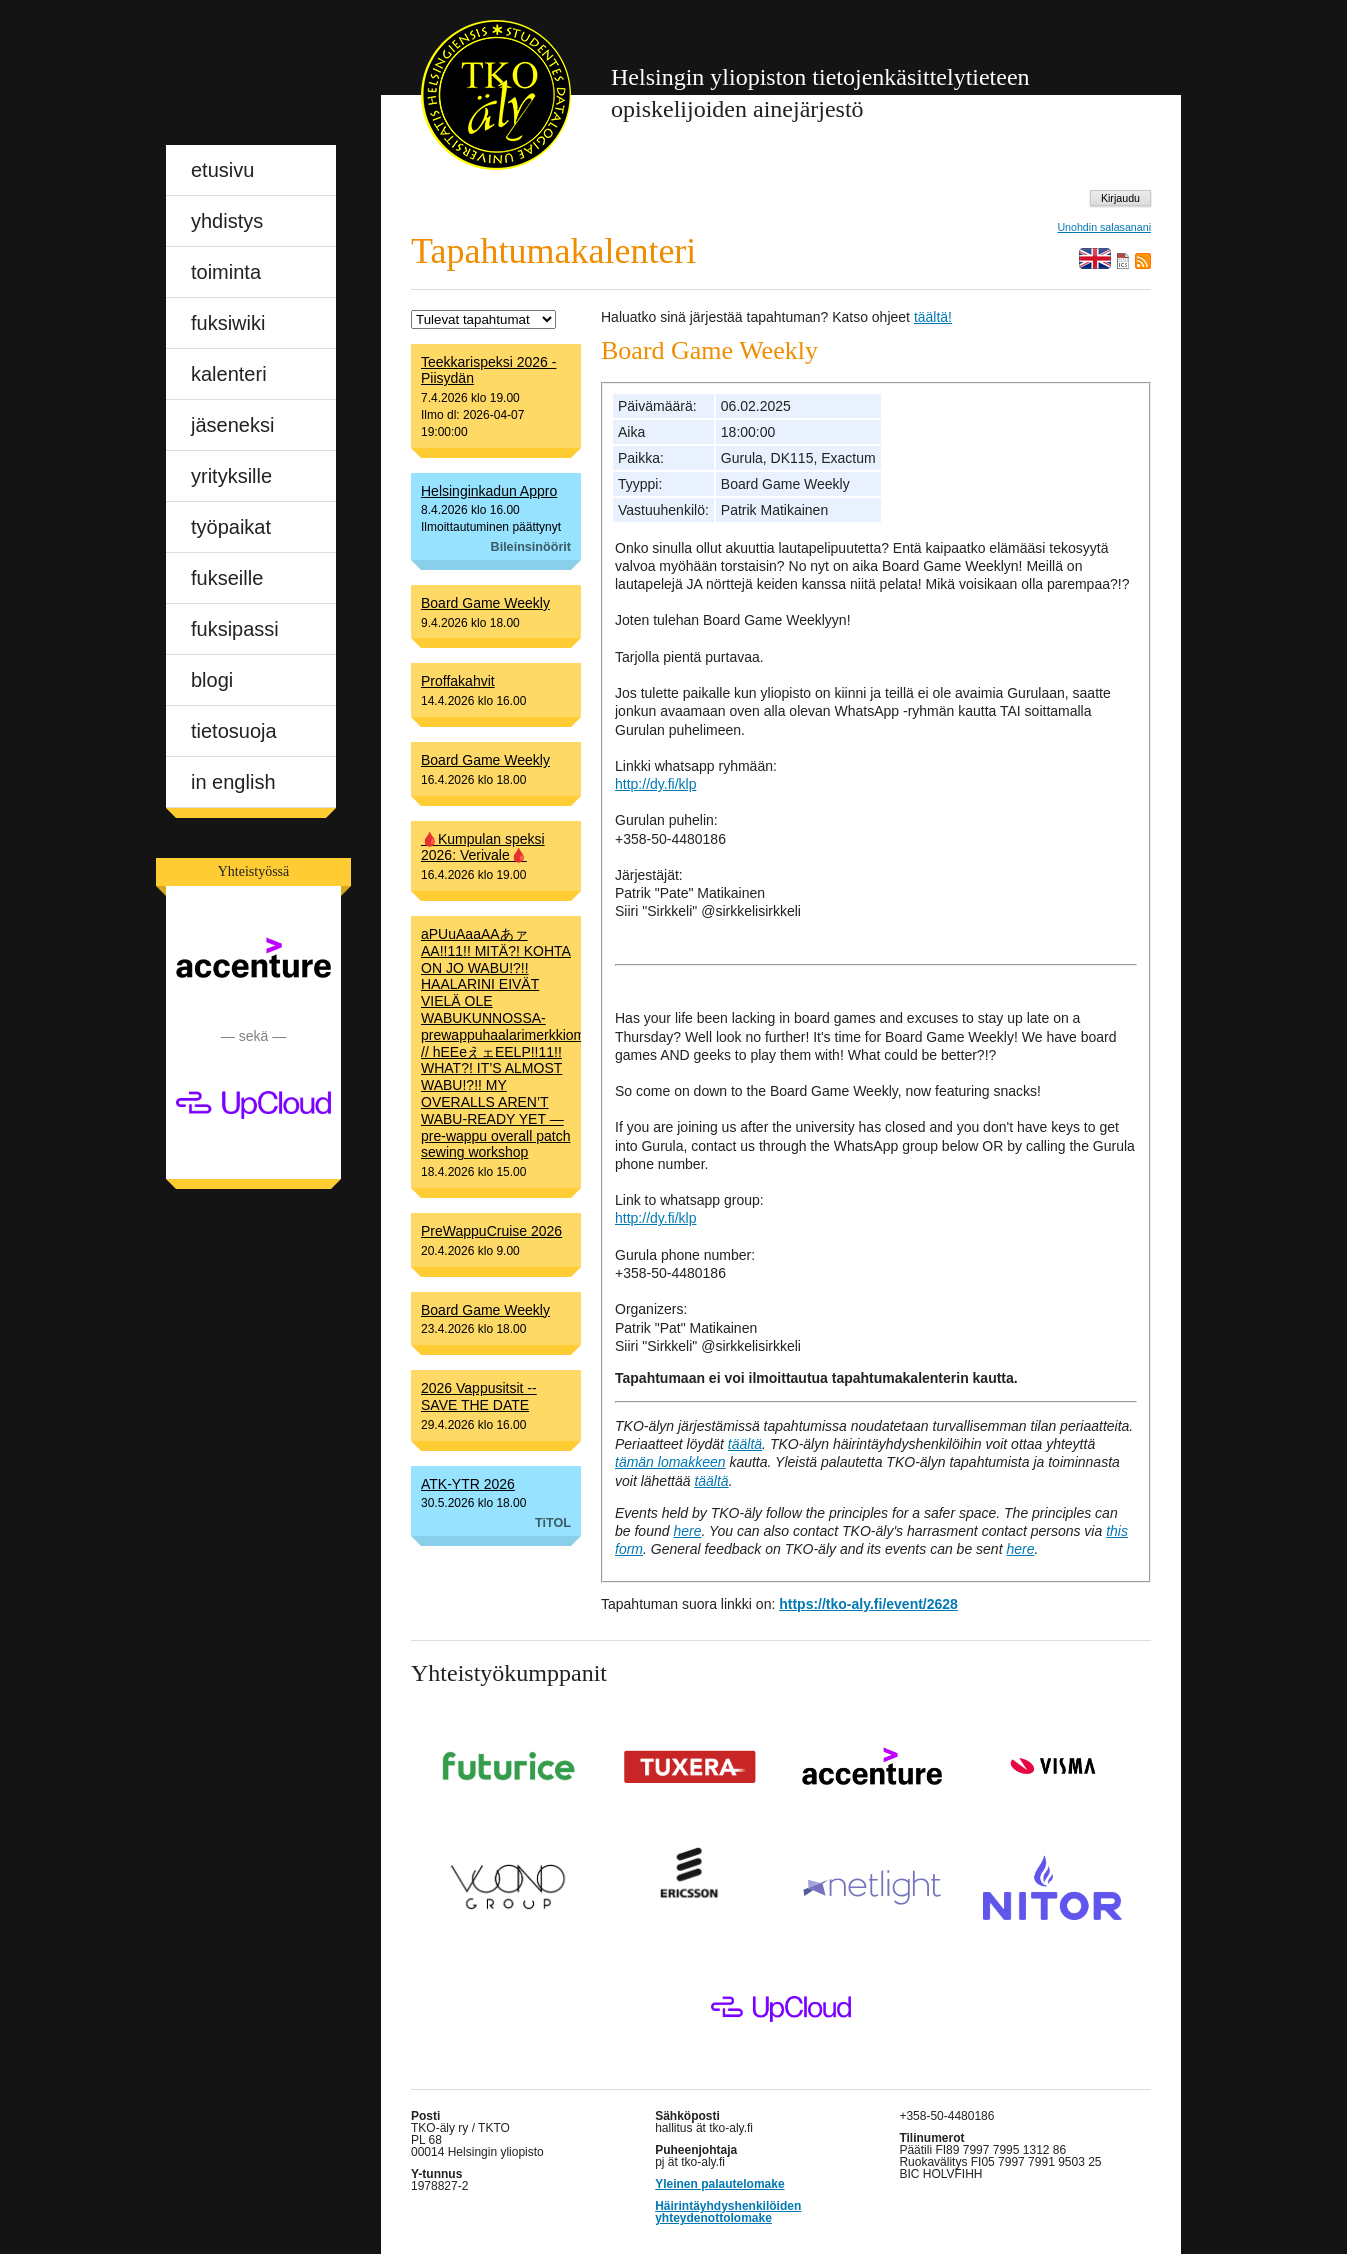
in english (233, 782)
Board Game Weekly (485, 603)
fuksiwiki (228, 323)
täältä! (933, 317)
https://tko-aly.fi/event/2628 (868, 1604)
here (687, 1531)
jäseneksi (232, 425)
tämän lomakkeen (670, 1462)
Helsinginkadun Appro (489, 491)
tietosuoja (234, 731)
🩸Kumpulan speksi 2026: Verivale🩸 (483, 847)
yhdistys (227, 221)
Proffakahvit (458, 681)
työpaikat (231, 527)
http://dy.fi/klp (655, 784)
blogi (212, 680)
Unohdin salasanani (1104, 227)
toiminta (226, 272)
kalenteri (229, 374)
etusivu (222, 170)
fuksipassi (235, 629)
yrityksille (231, 476)
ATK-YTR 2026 (468, 1484)
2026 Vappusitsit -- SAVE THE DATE (479, 1396)
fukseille (227, 578)
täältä (745, 1444)
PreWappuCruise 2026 (491, 1231)
